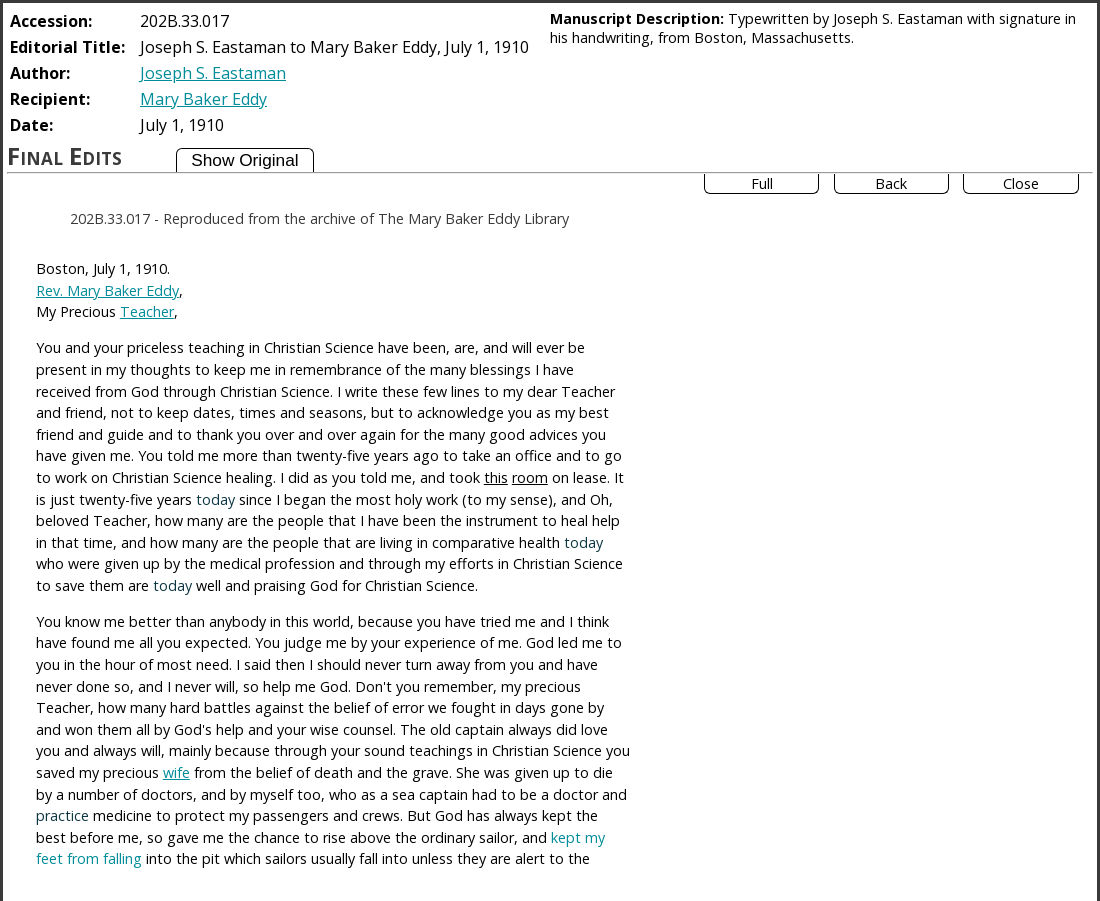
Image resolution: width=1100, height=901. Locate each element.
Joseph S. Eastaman (213, 73)
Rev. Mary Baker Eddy (107, 290)
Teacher (147, 311)
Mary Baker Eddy (203, 99)
